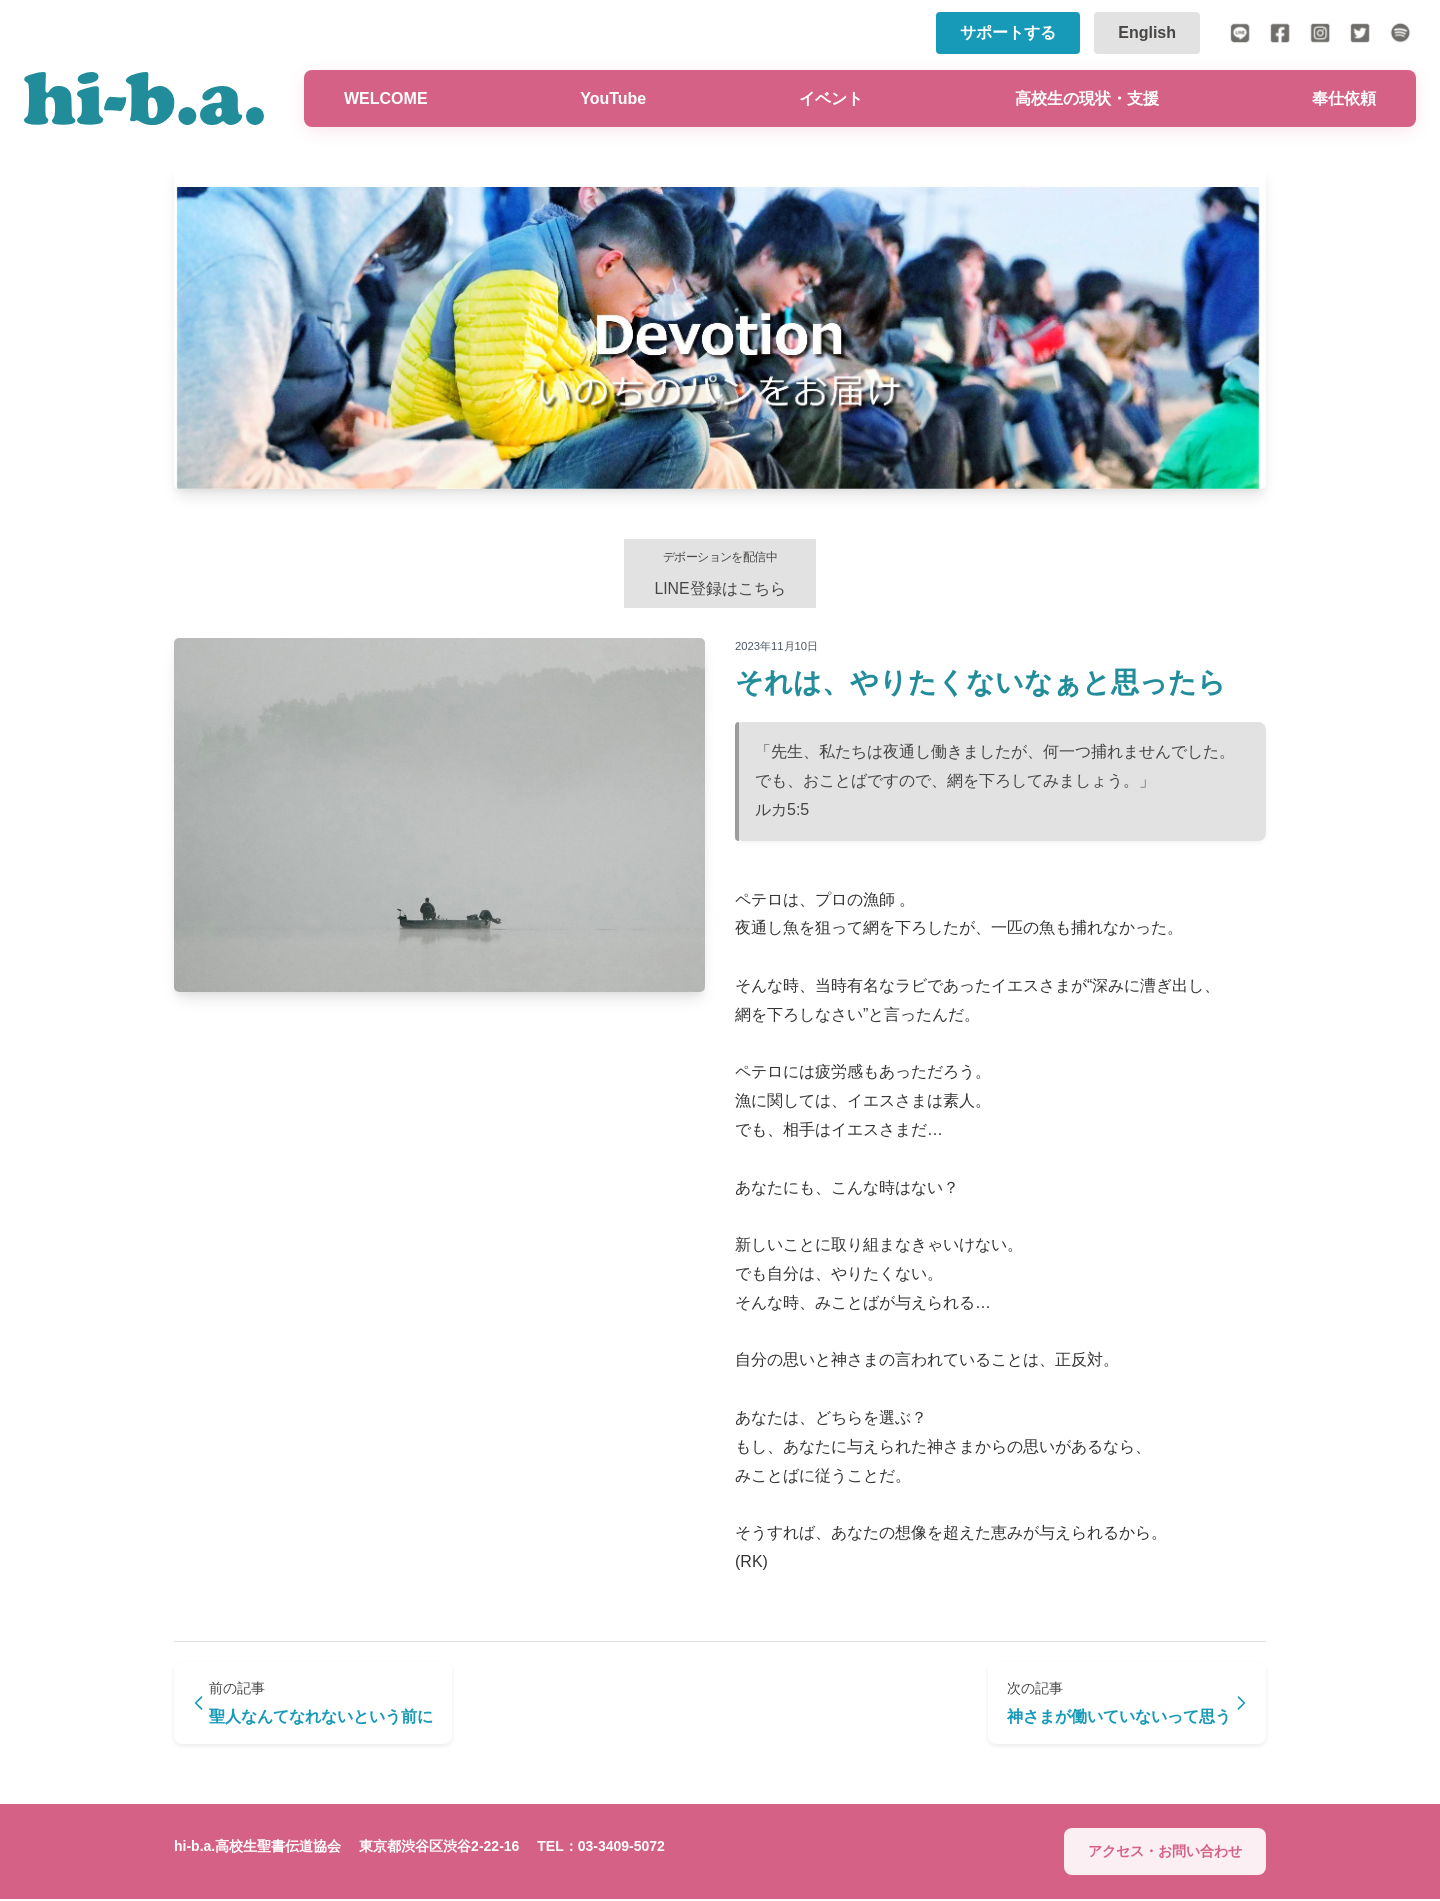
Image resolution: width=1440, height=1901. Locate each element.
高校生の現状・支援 (1087, 98)
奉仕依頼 (1344, 98)
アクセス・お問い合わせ (1165, 1854)
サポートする (1008, 32)
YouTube (613, 98)
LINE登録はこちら (720, 573)
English (1147, 32)
